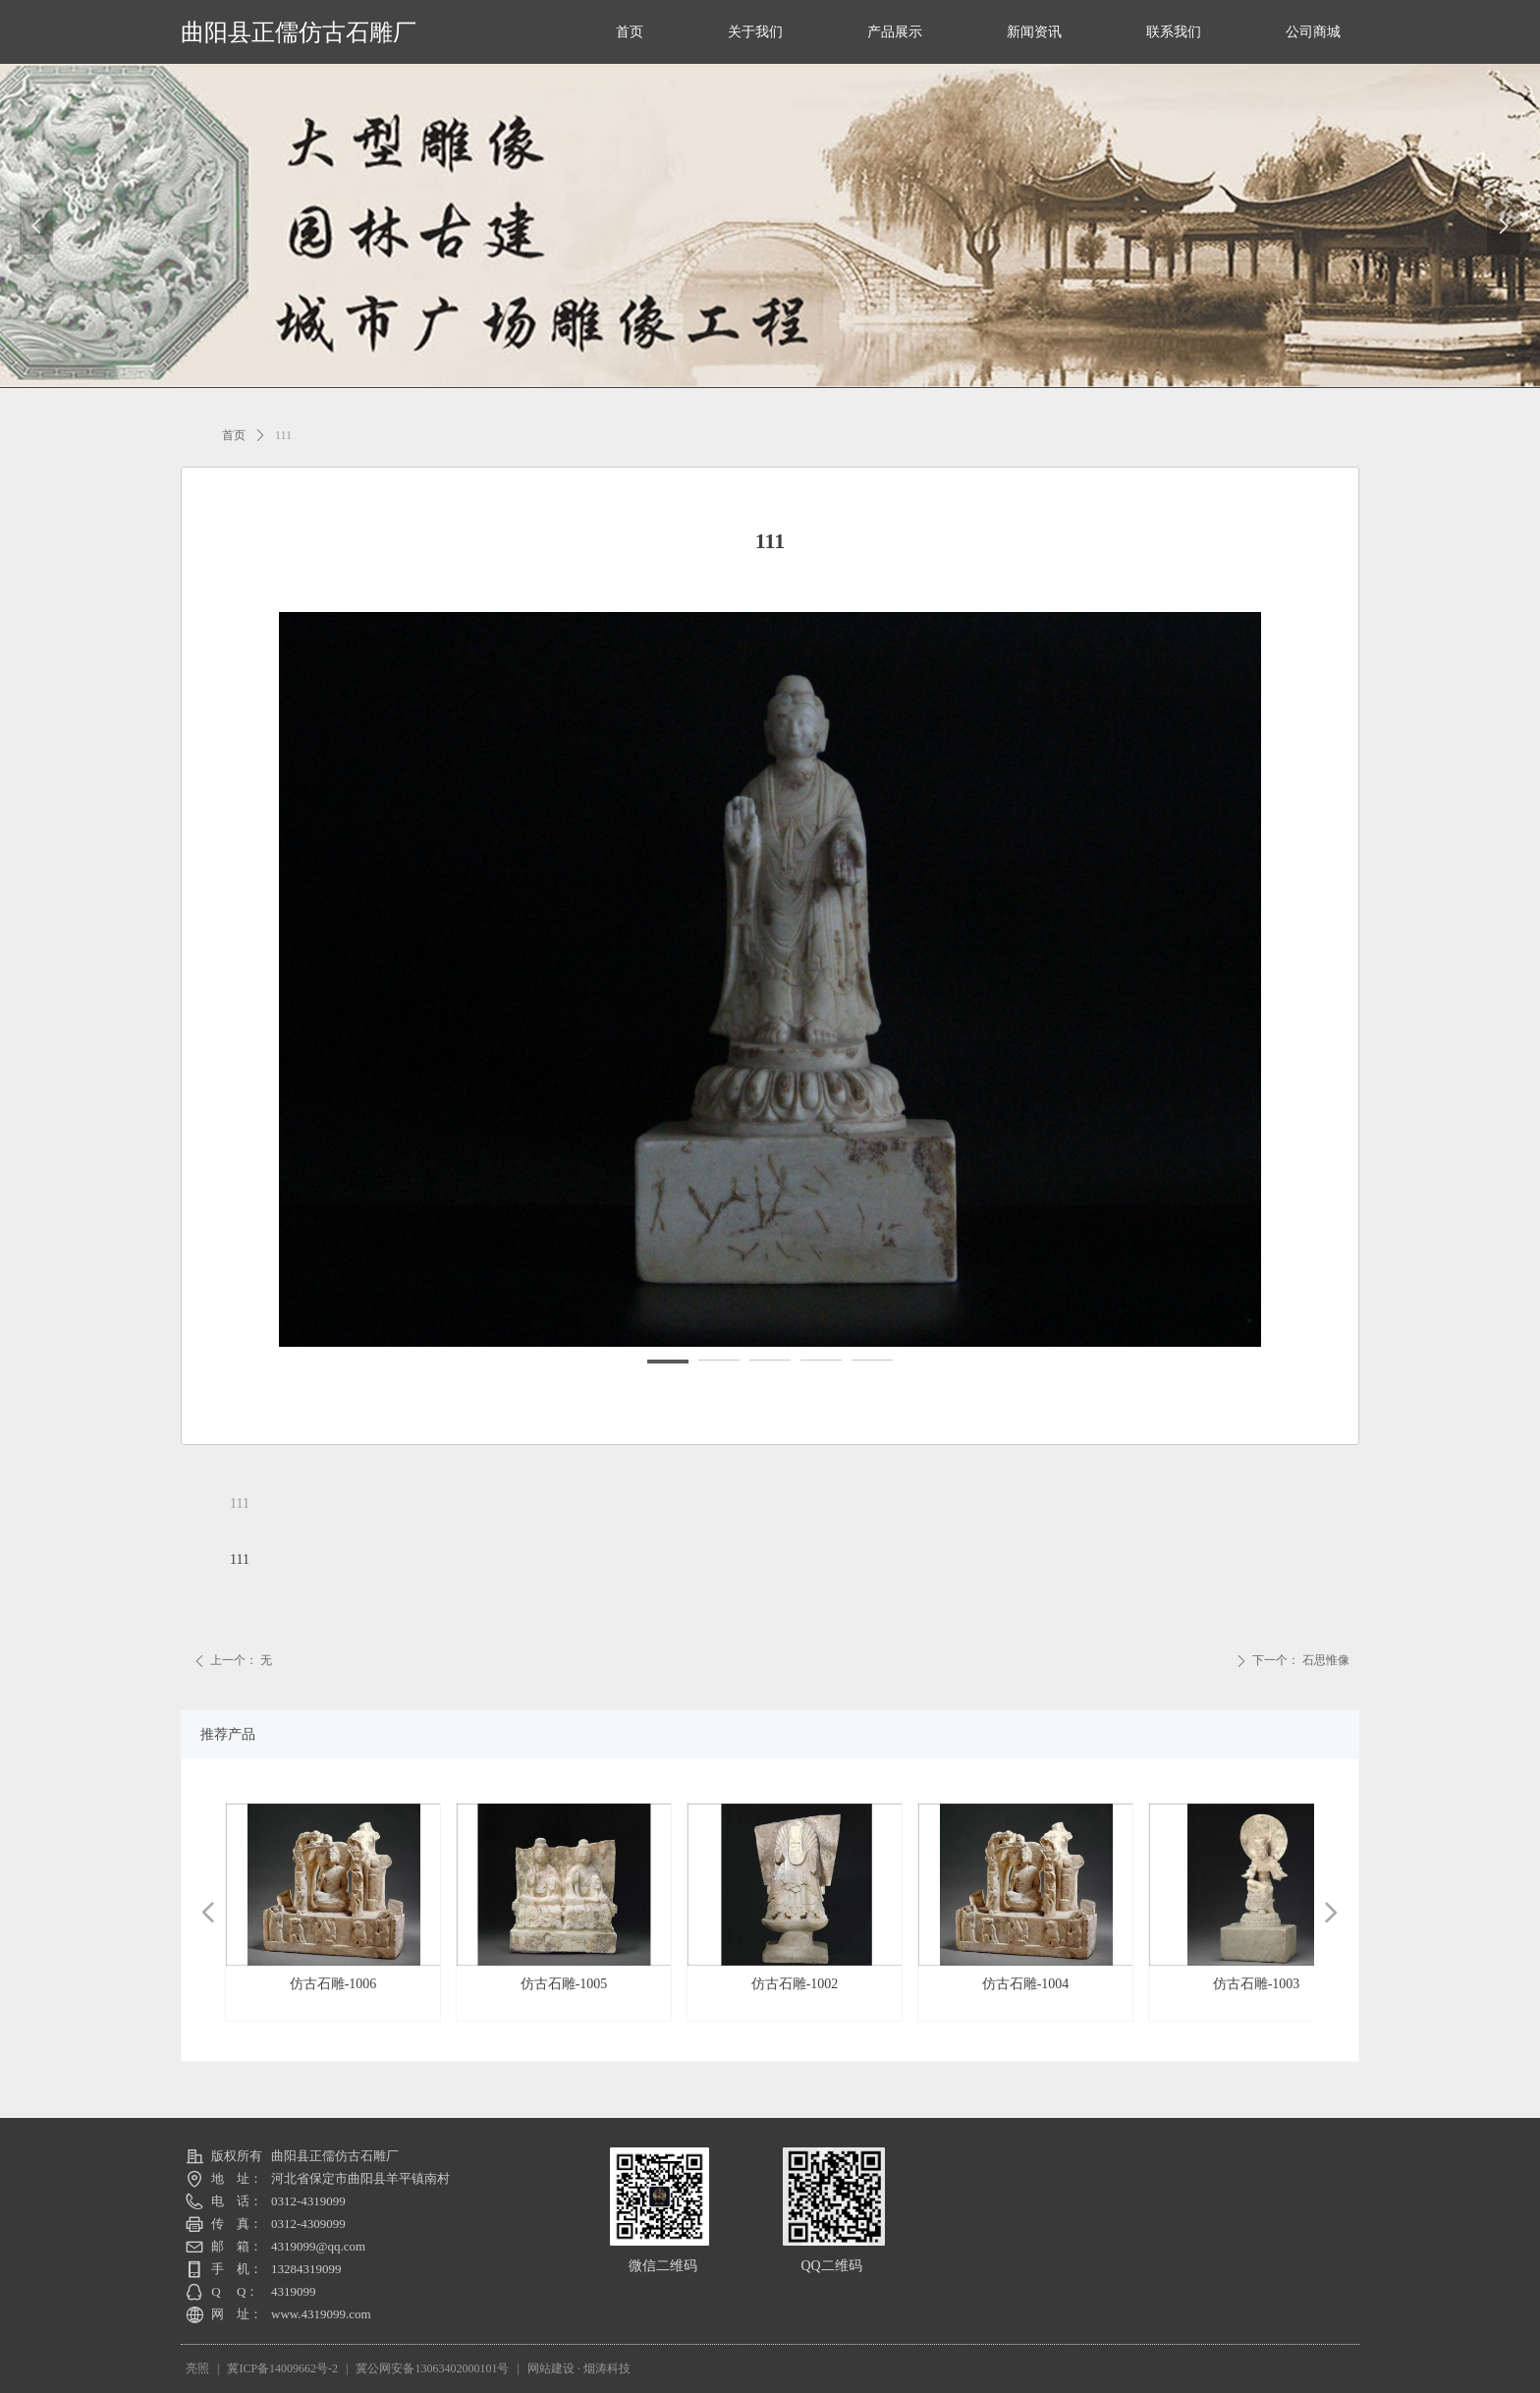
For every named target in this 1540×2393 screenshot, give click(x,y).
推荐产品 (227, 1734)
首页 (234, 435)
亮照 (197, 2368)
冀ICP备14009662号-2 (282, 2368)
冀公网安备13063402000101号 (432, 2368)
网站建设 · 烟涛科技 (579, 2368)
